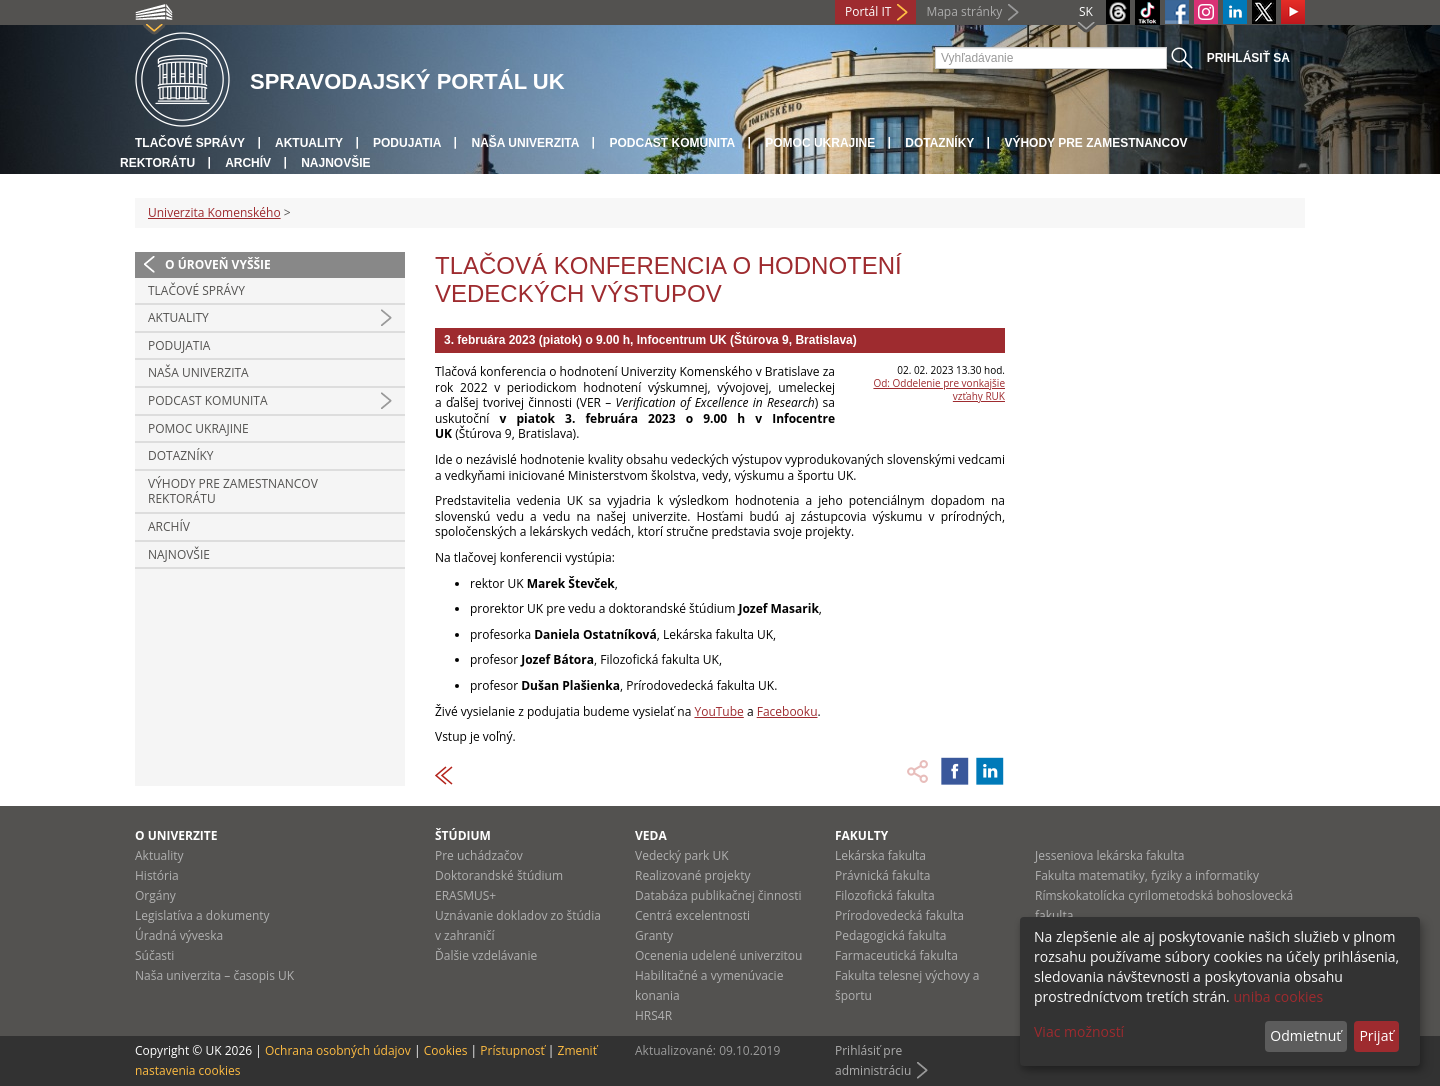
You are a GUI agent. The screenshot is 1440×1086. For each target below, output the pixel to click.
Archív (248, 163)
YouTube (718, 711)
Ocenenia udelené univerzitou (718, 955)
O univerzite (176, 835)
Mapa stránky (964, 11)
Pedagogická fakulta (890, 935)
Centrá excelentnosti (692, 915)
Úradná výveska (179, 935)
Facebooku (787, 711)
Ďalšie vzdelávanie (486, 955)
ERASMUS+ (465, 895)
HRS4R (653, 1015)
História (157, 875)
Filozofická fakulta (885, 895)
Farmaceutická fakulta (896, 955)
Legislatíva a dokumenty (202, 915)
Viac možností (1079, 1031)
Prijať (1376, 1035)
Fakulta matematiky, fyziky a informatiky (1147, 875)
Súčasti (154, 955)
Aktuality (309, 143)
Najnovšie (335, 163)
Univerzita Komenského (214, 212)
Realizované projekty (692, 875)
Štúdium (463, 835)
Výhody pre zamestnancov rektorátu (233, 491)
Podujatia (407, 143)
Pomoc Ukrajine (820, 143)
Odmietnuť (1305, 1035)
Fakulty (861, 835)
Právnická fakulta (882, 875)
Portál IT (868, 11)
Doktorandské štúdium (499, 875)
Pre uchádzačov (479, 855)
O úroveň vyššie (218, 264)
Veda (651, 835)
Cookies (446, 1050)
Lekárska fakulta (880, 855)
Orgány (155, 895)
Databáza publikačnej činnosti (718, 895)
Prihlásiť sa (1248, 58)
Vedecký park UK (682, 855)
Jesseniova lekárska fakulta (1109, 855)
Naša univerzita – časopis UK (214, 975)
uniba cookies (1278, 996)
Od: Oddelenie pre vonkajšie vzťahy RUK (939, 389)
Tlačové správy (190, 143)
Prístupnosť (512, 1050)
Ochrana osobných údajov (338, 1050)
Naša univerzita (525, 143)
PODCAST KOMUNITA (672, 143)
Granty (654, 935)
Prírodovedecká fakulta (899, 915)
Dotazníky (939, 143)
